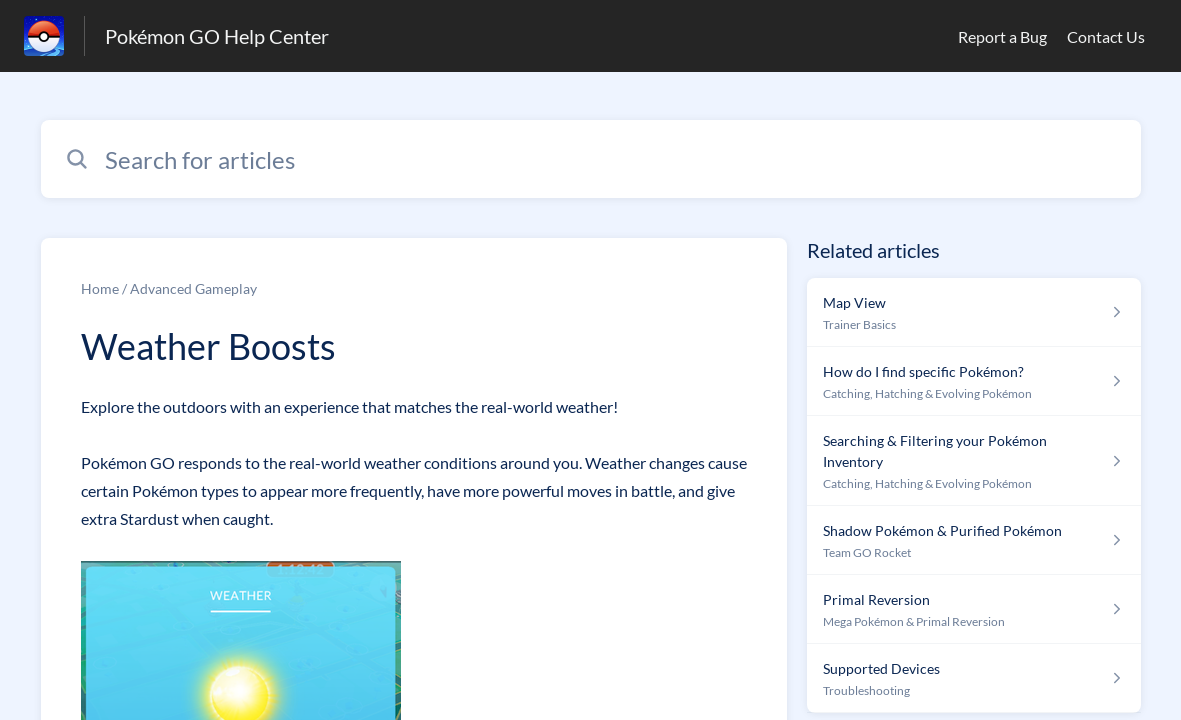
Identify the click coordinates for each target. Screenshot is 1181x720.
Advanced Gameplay (193, 288)
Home (100, 288)
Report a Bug (1002, 36)
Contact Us (1106, 36)
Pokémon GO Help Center (217, 36)
